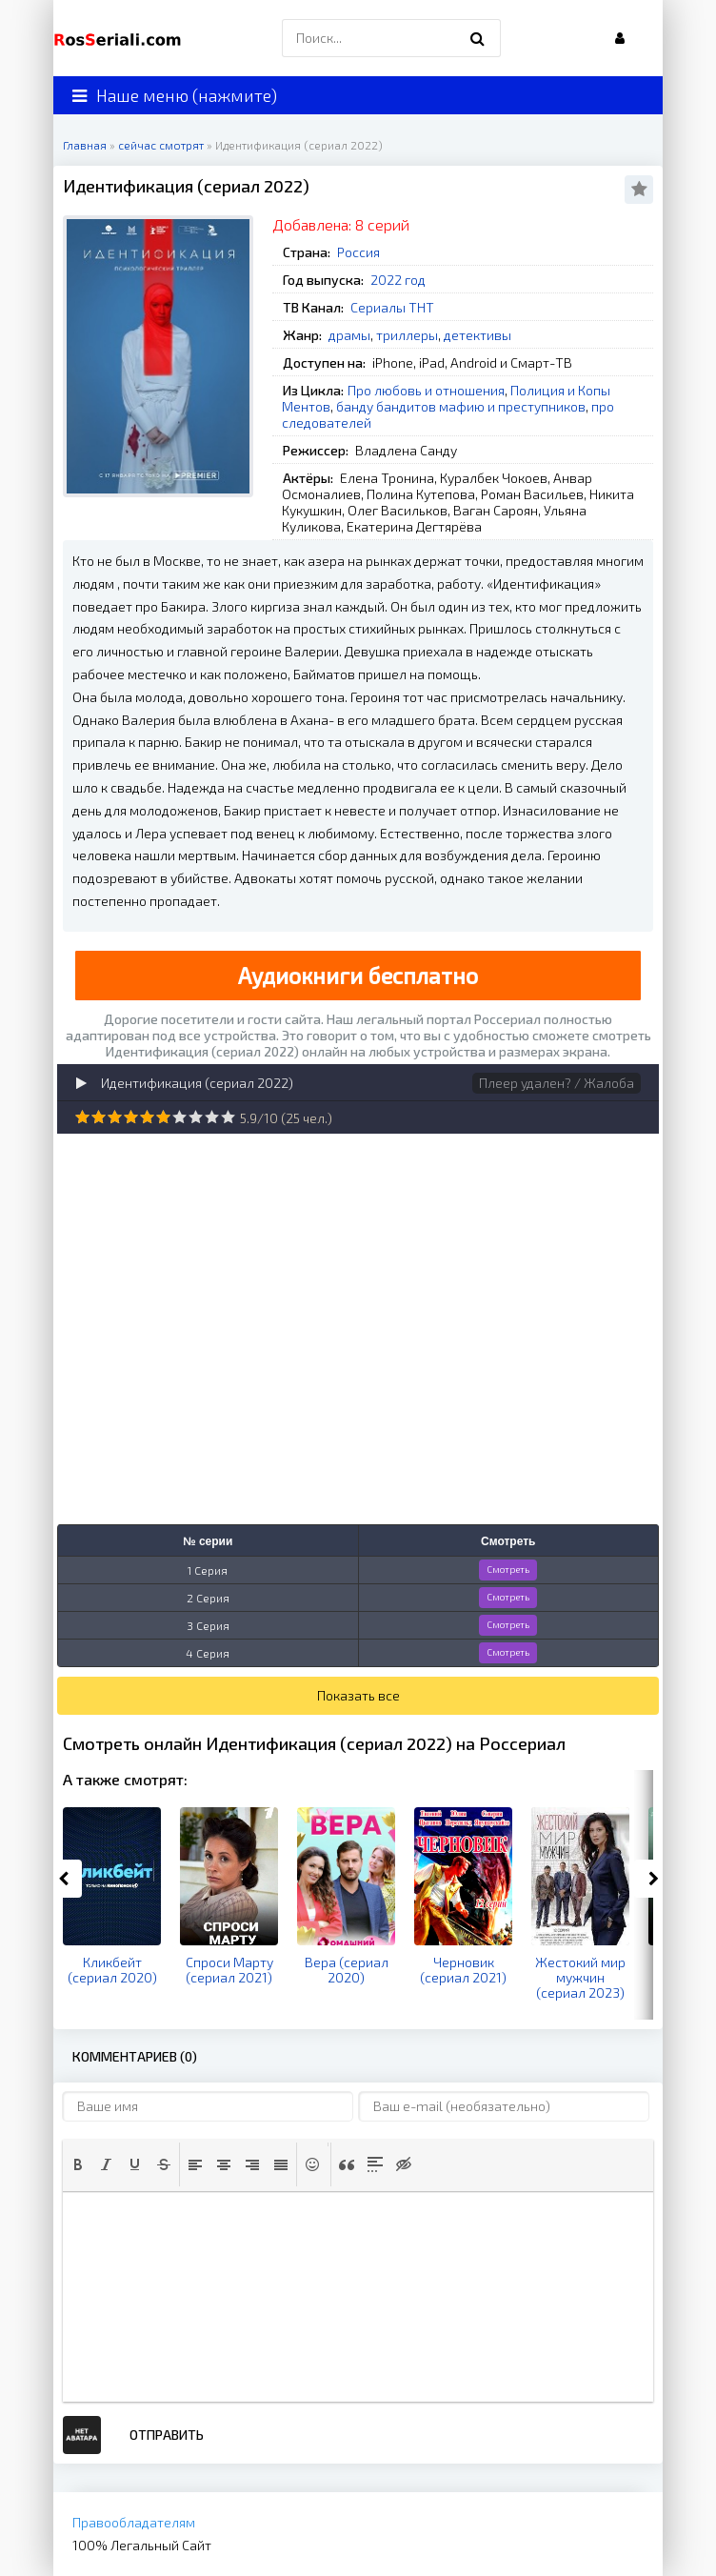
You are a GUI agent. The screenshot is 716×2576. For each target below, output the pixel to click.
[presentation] (78, 2164)
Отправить (166, 2434)
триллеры (407, 335)
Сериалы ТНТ (392, 307)
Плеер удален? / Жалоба (556, 1083)
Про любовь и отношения (426, 390)
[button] (78, 2164)
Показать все (358, 1695)
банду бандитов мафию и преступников (461, 406)
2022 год (398, 280)
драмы (349, 335)
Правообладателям (133, 2522)
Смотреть (508, 1569)
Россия (358, 252)
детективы (477, 335)
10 (228, 1117)
